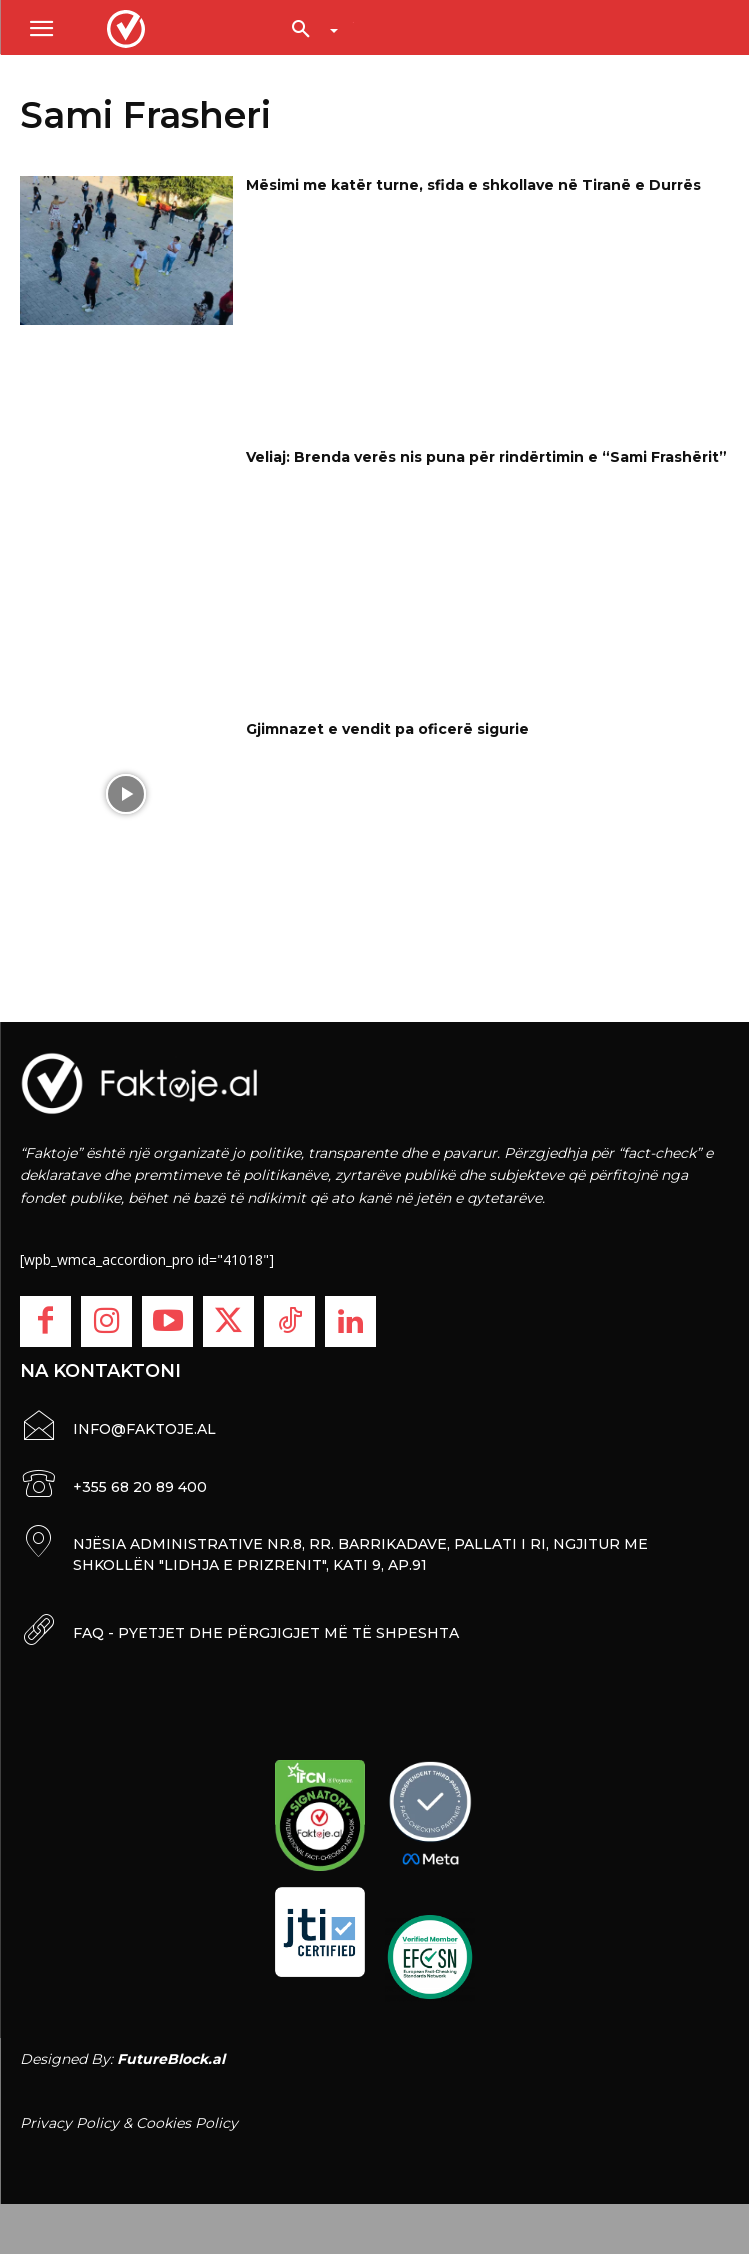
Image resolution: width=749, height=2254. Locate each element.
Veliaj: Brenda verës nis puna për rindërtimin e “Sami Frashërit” (486, 457)
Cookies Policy (187, 2123)
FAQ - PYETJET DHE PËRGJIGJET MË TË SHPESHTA (266, 1633)
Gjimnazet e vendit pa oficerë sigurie (387, 729)
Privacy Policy (69, 2123)
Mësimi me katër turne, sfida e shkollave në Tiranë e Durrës (473, 185)
